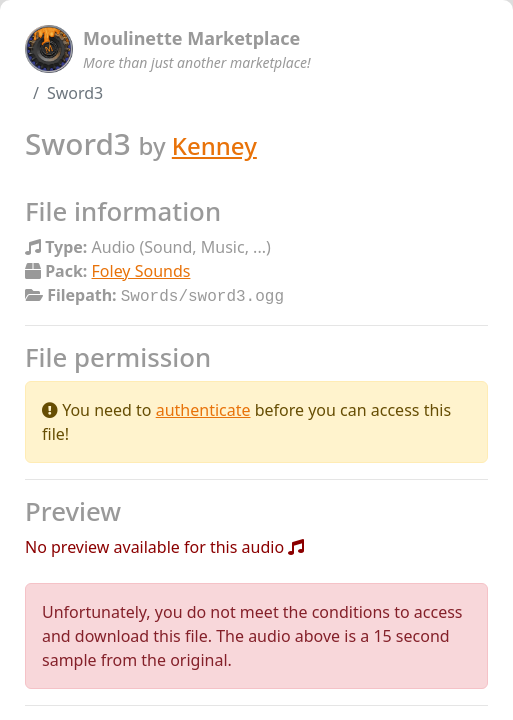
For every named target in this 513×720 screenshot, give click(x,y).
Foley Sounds (141, 271)
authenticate (203, 408)
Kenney (214, 145)
